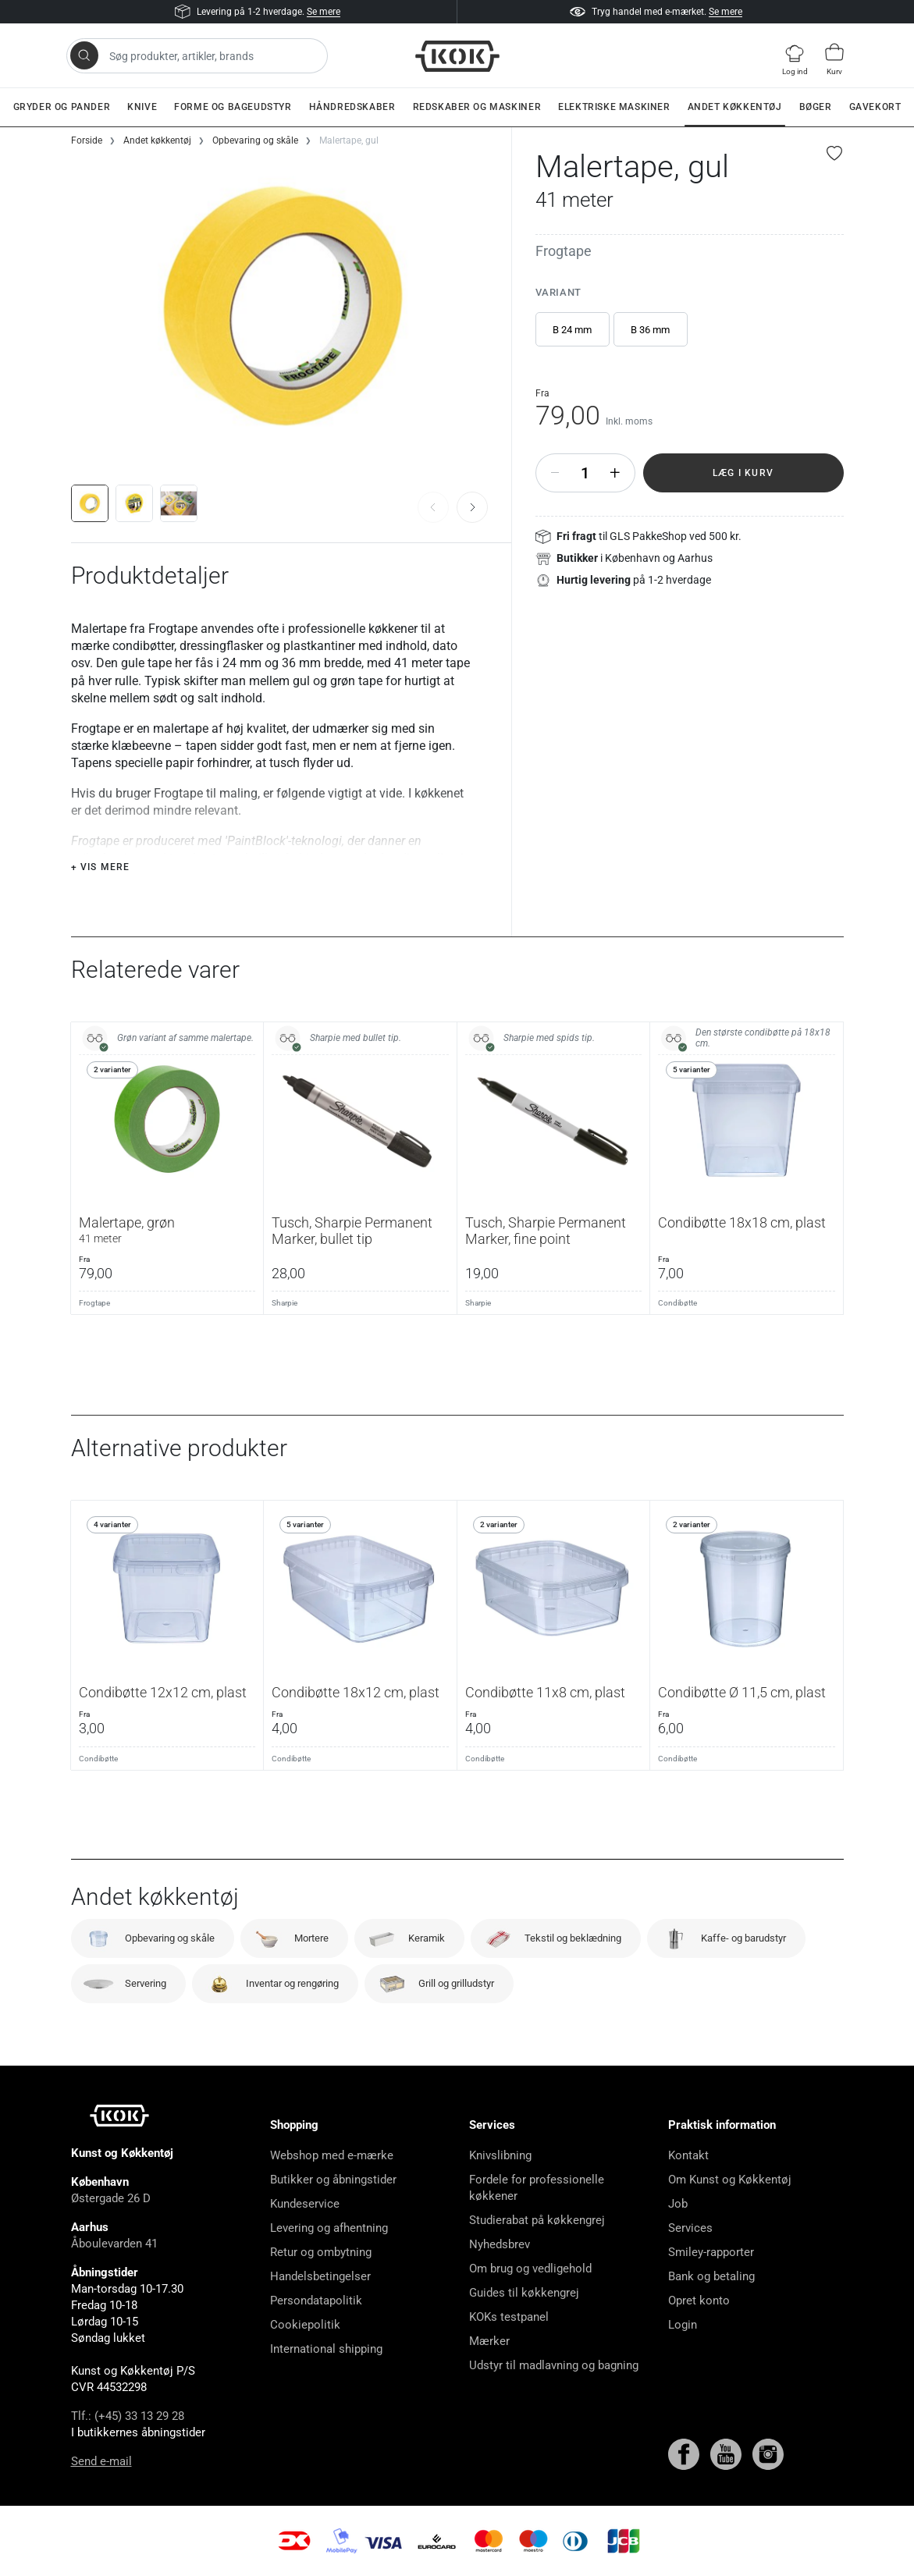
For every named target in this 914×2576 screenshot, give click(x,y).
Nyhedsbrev (499, 2244)
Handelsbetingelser (320, 2276)
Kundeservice (305, 2204)
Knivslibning (500, 2155)
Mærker (489, 2341)
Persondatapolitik (316, 2301)
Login (682, 2325)
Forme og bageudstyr (232, 106)
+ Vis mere (100, 867)
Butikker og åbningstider (333, 2180)
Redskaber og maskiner (477, 106)
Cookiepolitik (305, 2325)
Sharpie (284, 1303)
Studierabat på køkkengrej (537, 2220)
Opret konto (699, 2301)
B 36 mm (650, 330)
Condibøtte (677, 1303)
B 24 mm (572, 330)
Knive (142, 106)
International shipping (326, 2349)
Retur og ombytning (321, 2252)
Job (678, 2204)
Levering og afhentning (329, 2228)
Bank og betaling (711, 2276)
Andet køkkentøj (735, 106)
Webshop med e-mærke (331, 2155)
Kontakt (688, 2155)
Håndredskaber (352, 106)
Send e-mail (101, 2461)
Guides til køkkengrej (524, 2293)
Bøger (815, 106)
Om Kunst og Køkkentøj (729, 2180)
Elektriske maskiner (614, 106)
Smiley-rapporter (711, 2252)
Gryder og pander (62, 106)
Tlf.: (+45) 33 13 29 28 (127, 2416)
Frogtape (563, 251)
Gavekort (875, 106)
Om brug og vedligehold (530, 2269)
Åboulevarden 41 (114, 2244)
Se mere (323, 11)
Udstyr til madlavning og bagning (553, 2365)
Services (690, 2228)
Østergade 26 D (111, 2198)
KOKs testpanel (509, 2317)
